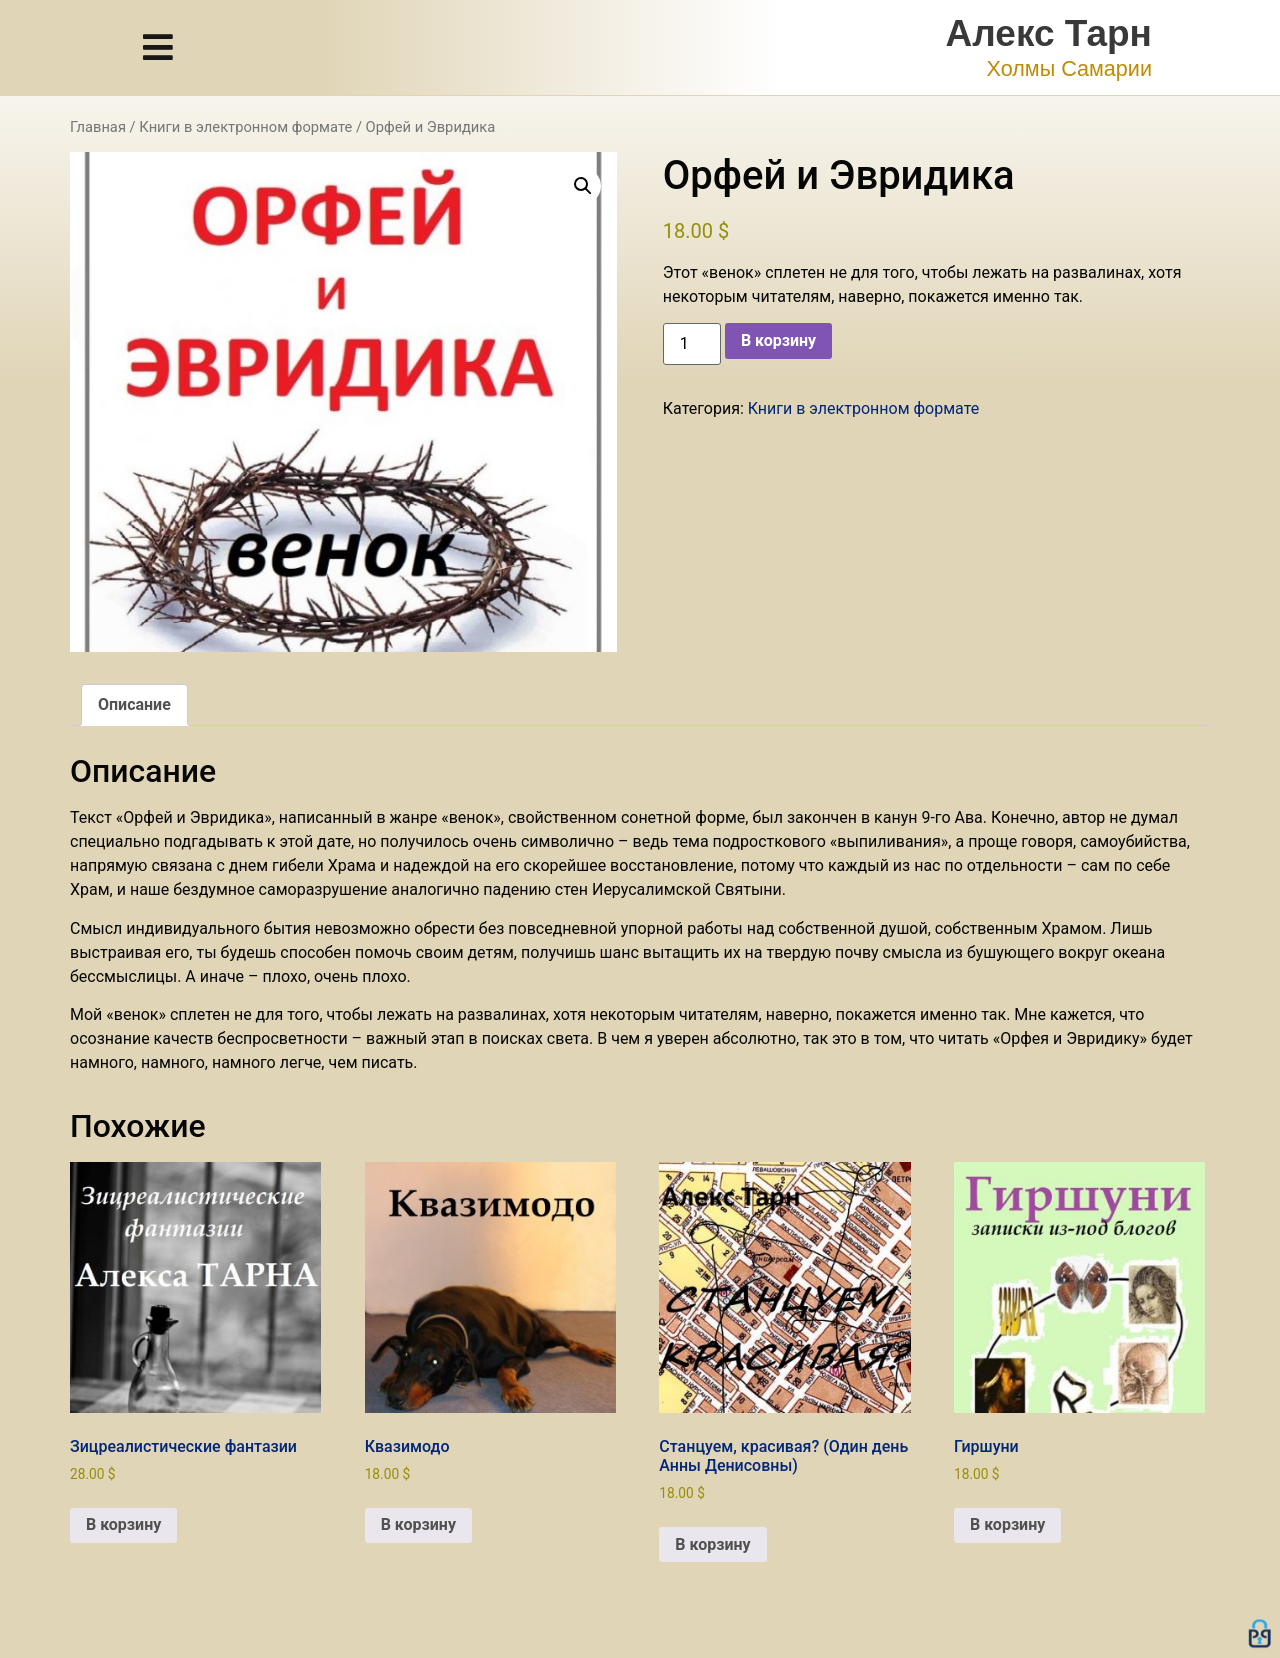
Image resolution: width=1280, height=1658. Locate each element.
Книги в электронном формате (245, 127)
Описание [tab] (134, 704)
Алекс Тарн (1049, 33)
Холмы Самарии (1069, 68)
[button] (583, 186)
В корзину (778, 340)
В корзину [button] (123, 1524)
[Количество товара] (692, 344)
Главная (98, 127)
